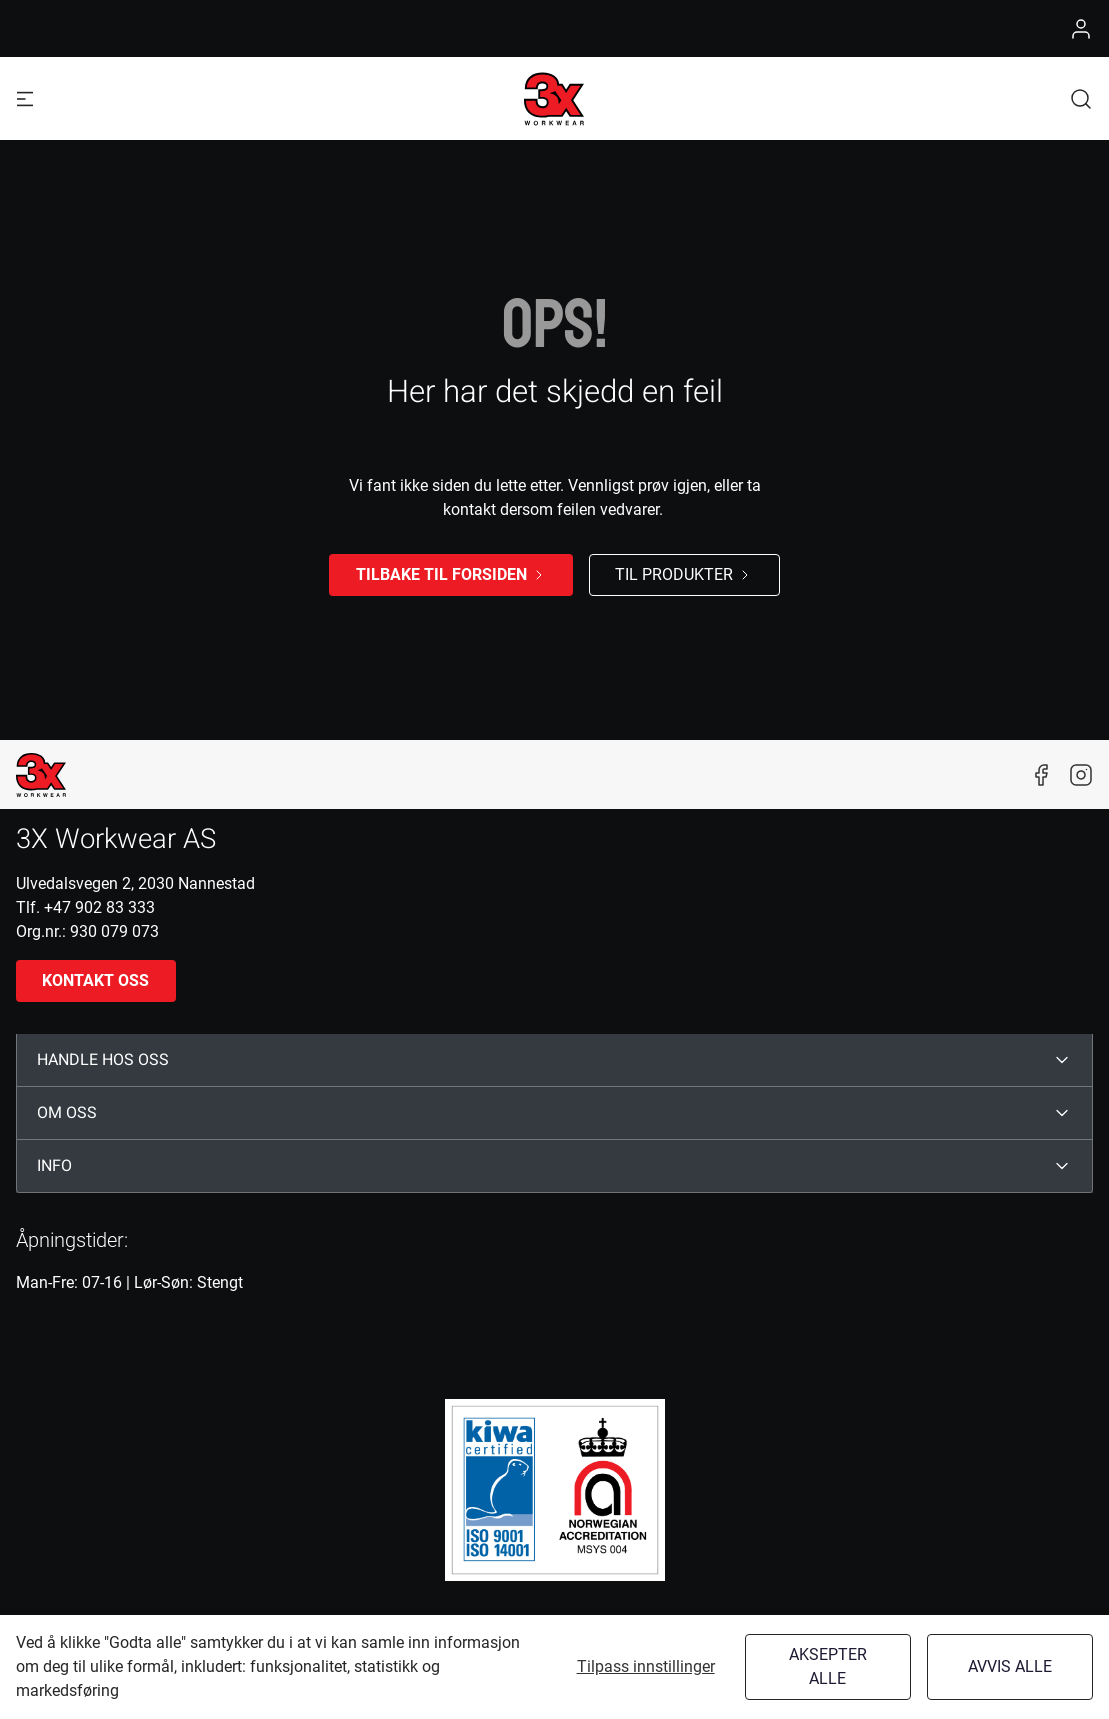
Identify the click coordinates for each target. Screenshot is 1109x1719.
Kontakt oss (95, 980)
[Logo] (554, 99)
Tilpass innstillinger (646, 1666)
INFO (54, 1166)
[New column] (41, 775)
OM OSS (67, 1113)
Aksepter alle (828, 1666)
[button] (1081, 98)
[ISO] (555, 1490)
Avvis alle (1010, 1666)
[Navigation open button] (25, 98)
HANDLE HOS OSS (103, 1060)
